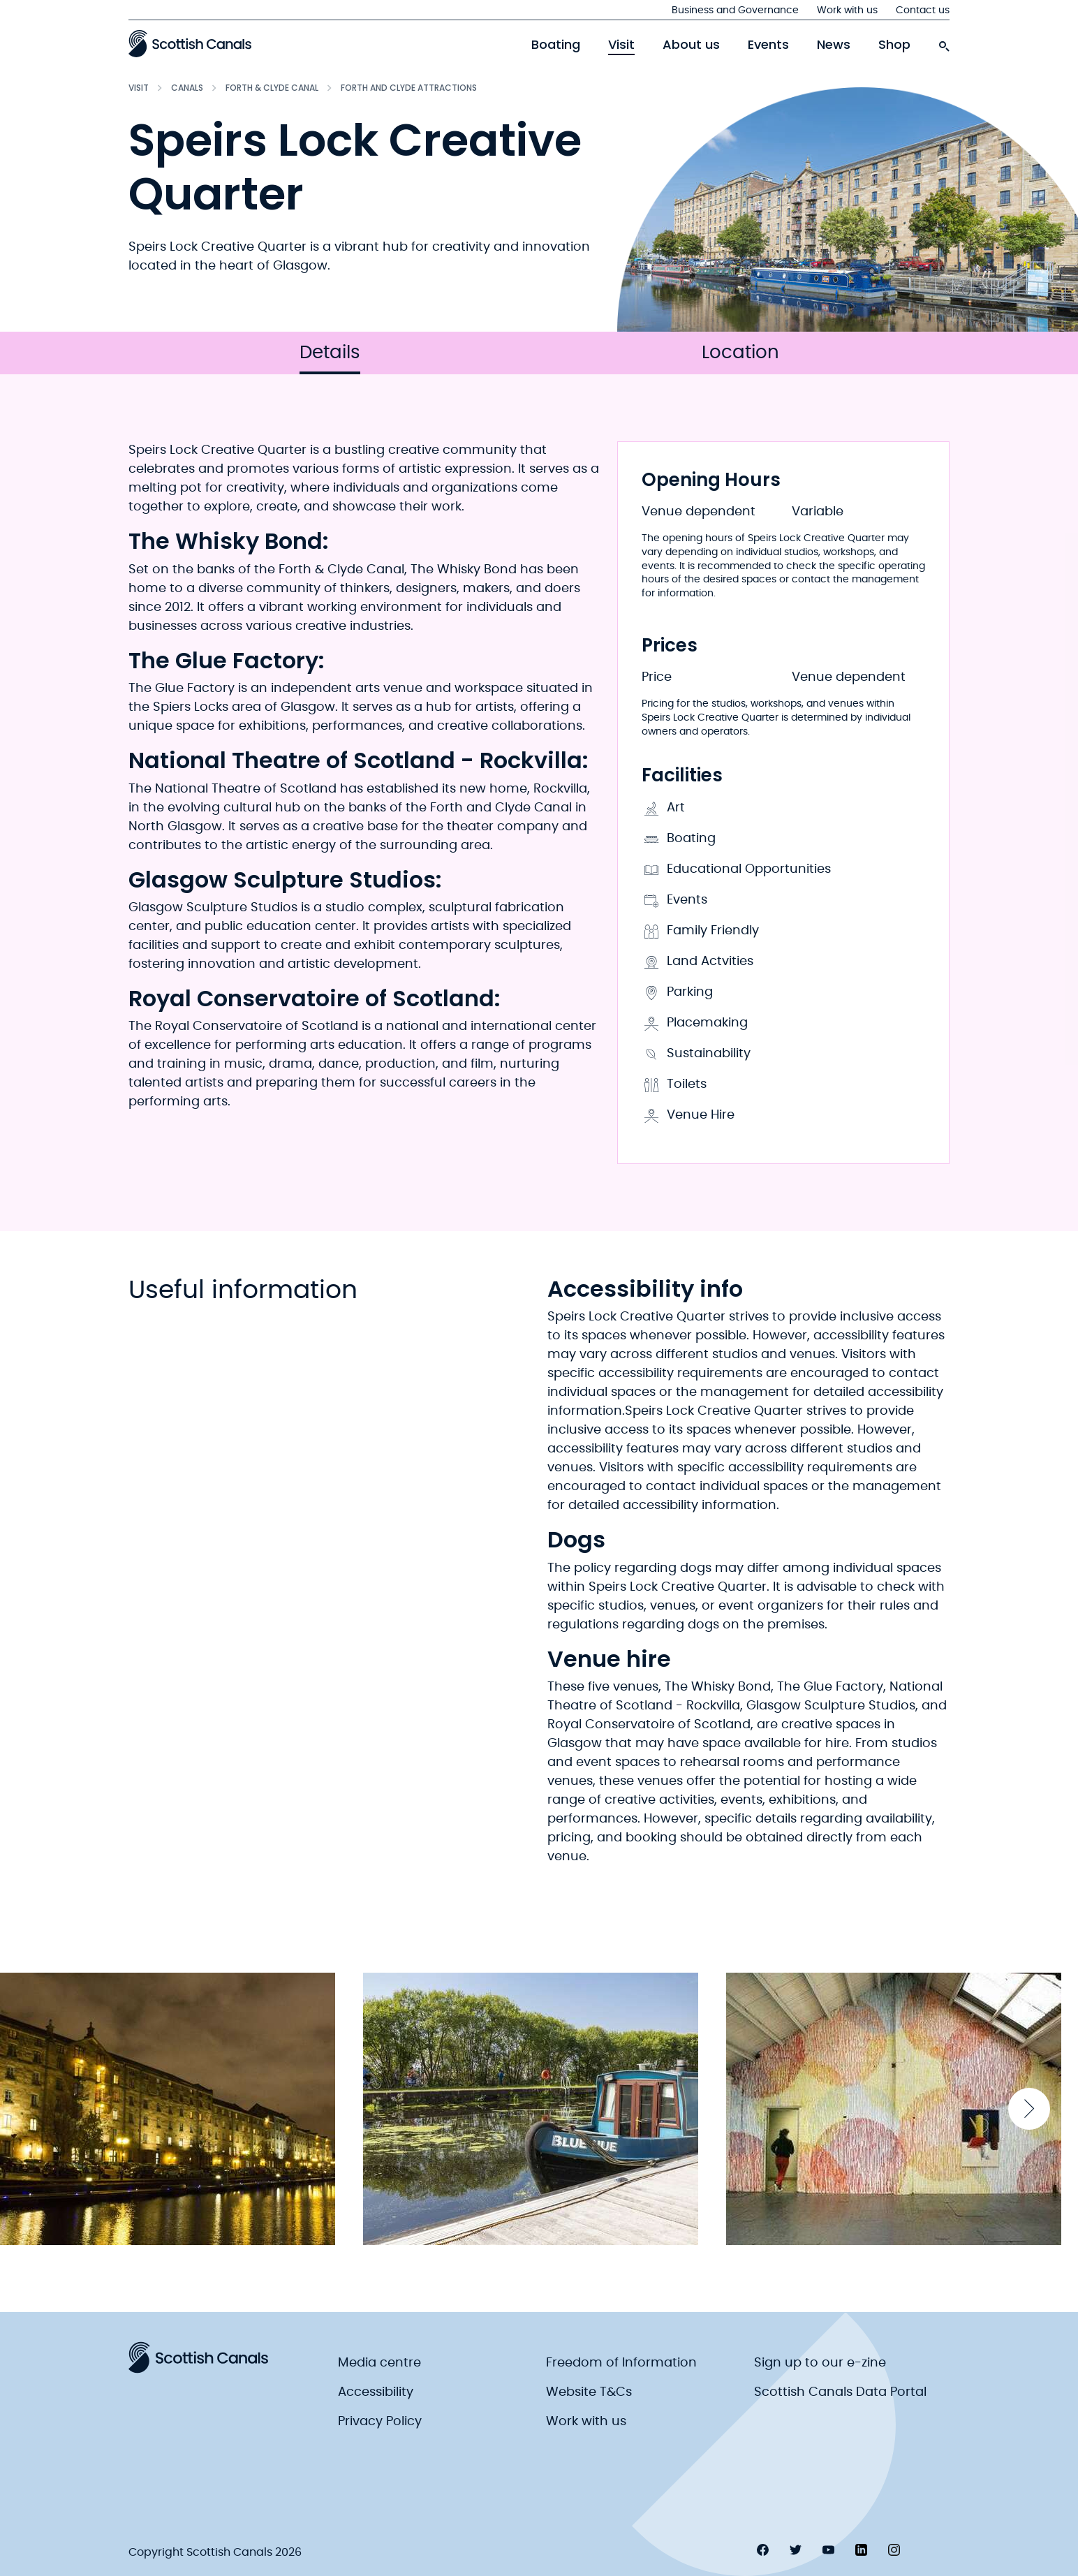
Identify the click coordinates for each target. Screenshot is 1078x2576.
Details (330, 359)
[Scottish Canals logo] (189, 43)
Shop (894, 44)
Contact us (923, 10)
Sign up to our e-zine (820, 2363)
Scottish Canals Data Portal (840, 2392)
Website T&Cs (589, 2392)
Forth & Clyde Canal (272, 88)
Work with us (847, 10)
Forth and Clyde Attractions (409, 88)
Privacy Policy (380, 2421)
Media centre (379, 2363)
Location (740, 353)
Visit (621, 44)
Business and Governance (735, 10)
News (833, 44)
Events (768, 44)
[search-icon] (944, 42)
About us (691, 44)
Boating (555, 44)
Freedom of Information (621, 2363)
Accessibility (375, 2392)
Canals (187, 88)
